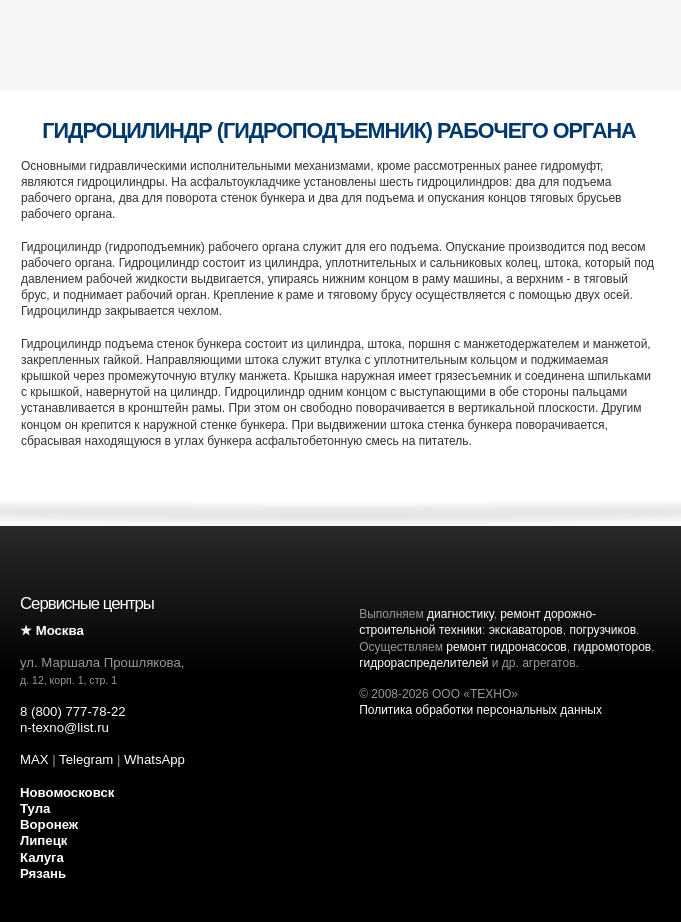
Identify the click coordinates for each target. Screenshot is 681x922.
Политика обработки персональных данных (480, 710)
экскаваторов (526, 630)
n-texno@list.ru (64, 727)
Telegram (86, 759)
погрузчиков (602, 630)
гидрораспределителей (423, 663)
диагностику (460, 614)
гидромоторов (612, 647)
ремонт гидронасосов (506, 647)
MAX (34, 759)
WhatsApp (154, 759)
